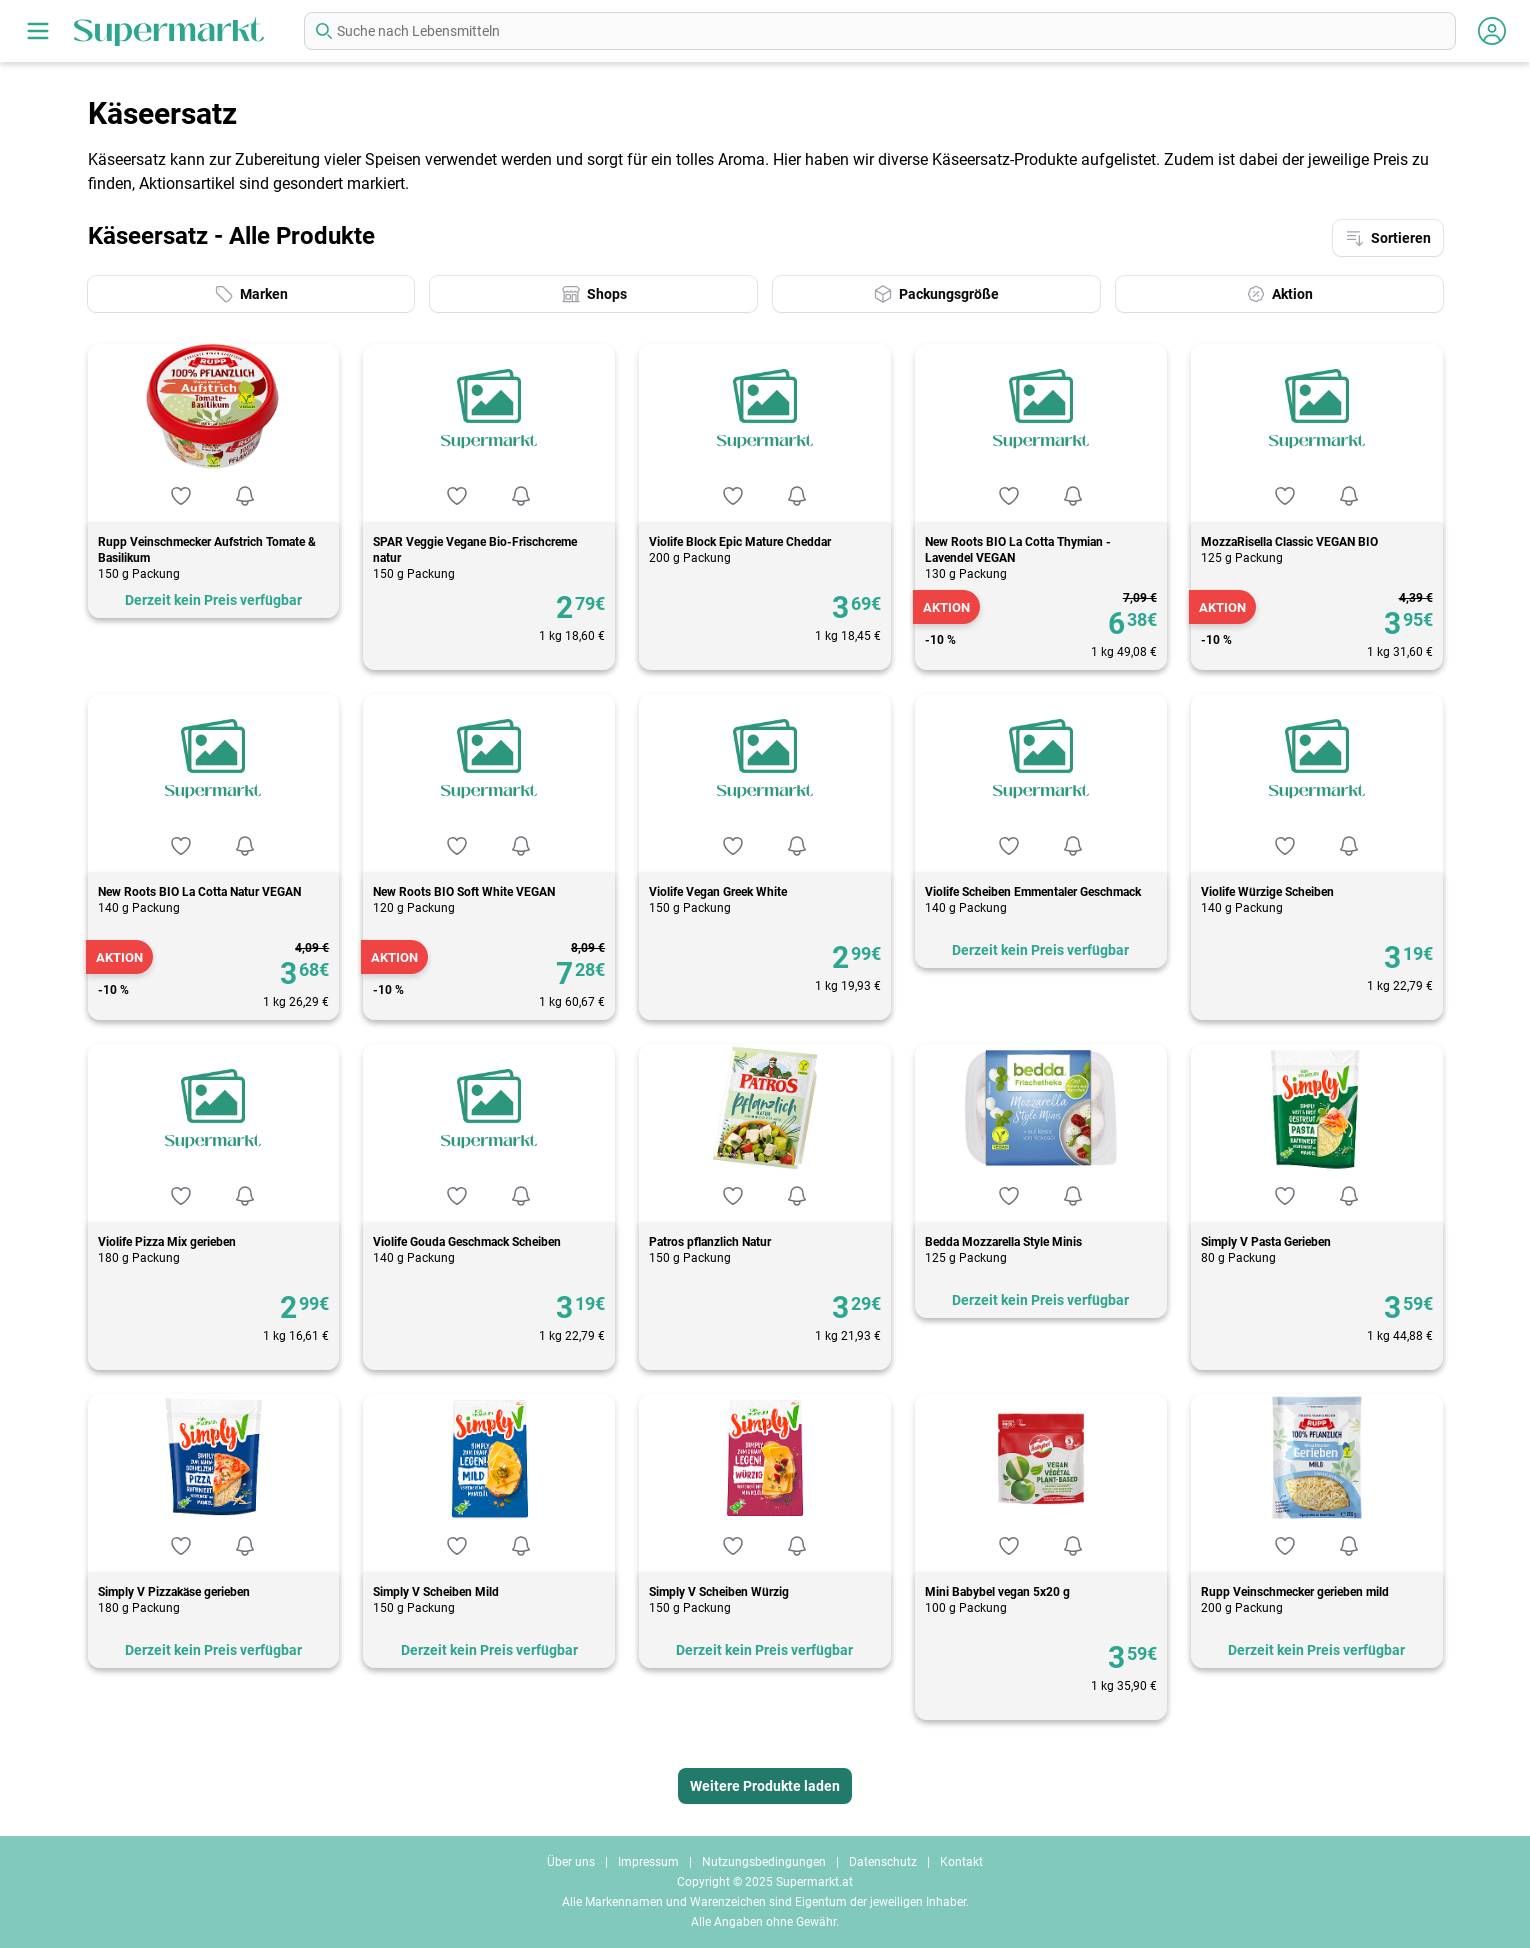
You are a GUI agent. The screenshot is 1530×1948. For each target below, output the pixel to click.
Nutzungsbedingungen (764, 1862)
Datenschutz (883, 1862)
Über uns (571, 1862)
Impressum (648, 1862)
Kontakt (961, 1862)
